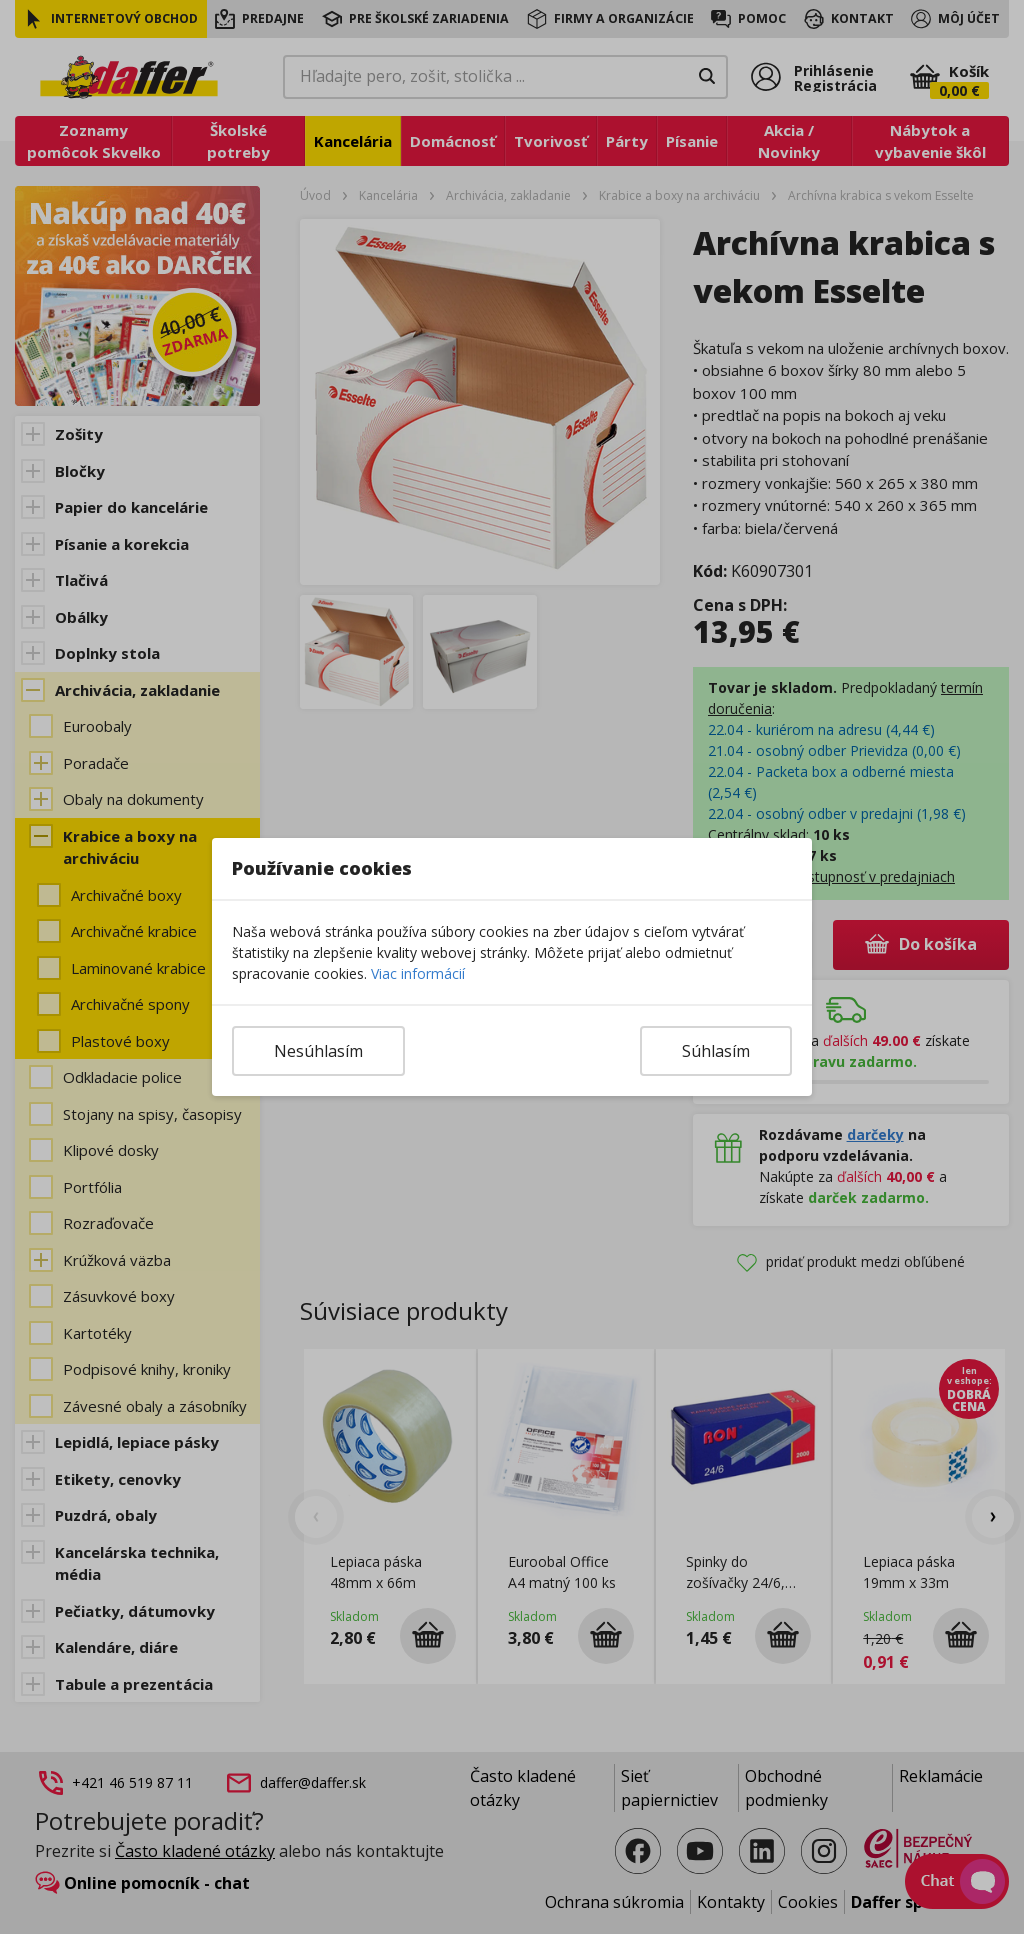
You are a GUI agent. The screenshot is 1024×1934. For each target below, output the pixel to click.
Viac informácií (418, 973)
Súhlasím (716, 1051)
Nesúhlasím (318, 1051)
